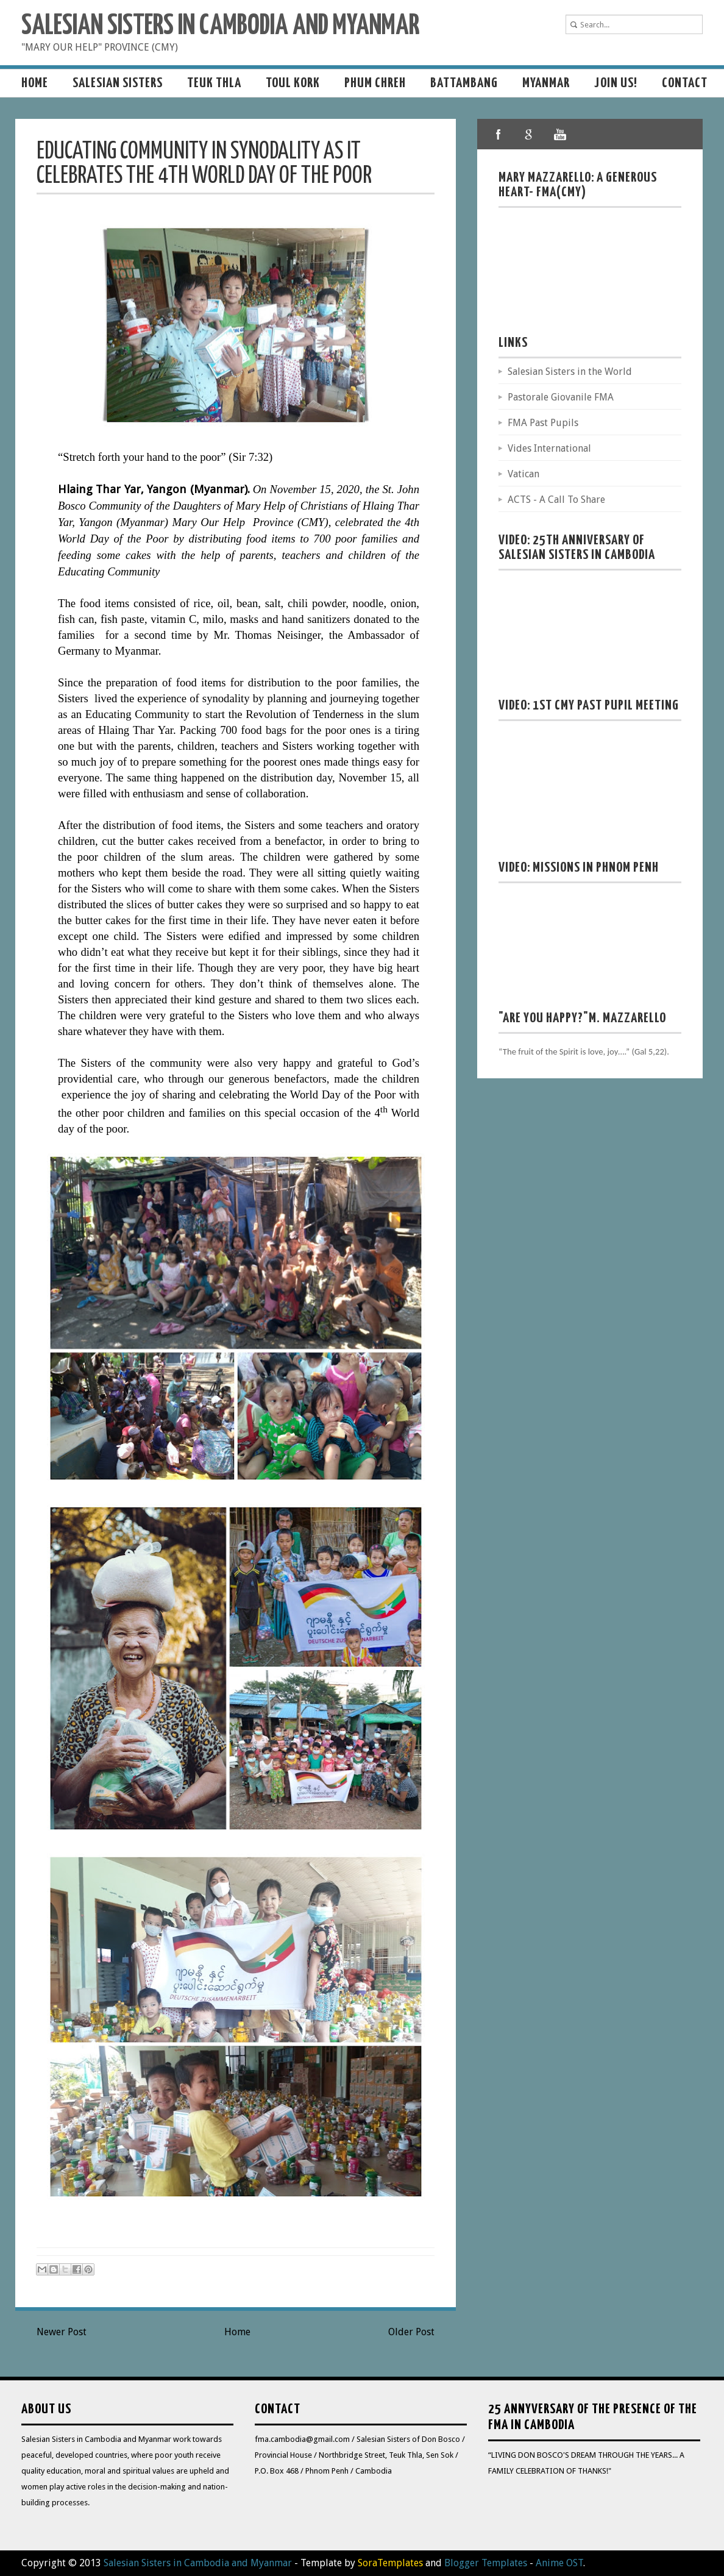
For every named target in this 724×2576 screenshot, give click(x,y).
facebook (498, 134)
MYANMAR (546, 83)
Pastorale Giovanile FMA (561, 397)
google (529, 134)
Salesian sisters (118, 83)
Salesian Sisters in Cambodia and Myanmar (220, 26)
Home (34, 83)
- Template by (357, 2563)
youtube (559, 134)
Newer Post (62, 2332)
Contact (685, 83)
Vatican (523, 474)
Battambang (464, 83)
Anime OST (559, 2563)
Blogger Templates (485, 2563)
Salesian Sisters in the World (570, 371)
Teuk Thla (214, 83)
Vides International (549, 448)
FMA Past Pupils (543, 423)
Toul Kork (293, 83)
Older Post (411, 2332)
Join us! (615, 83)
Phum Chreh (375, 83)
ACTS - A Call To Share (556, 499)
